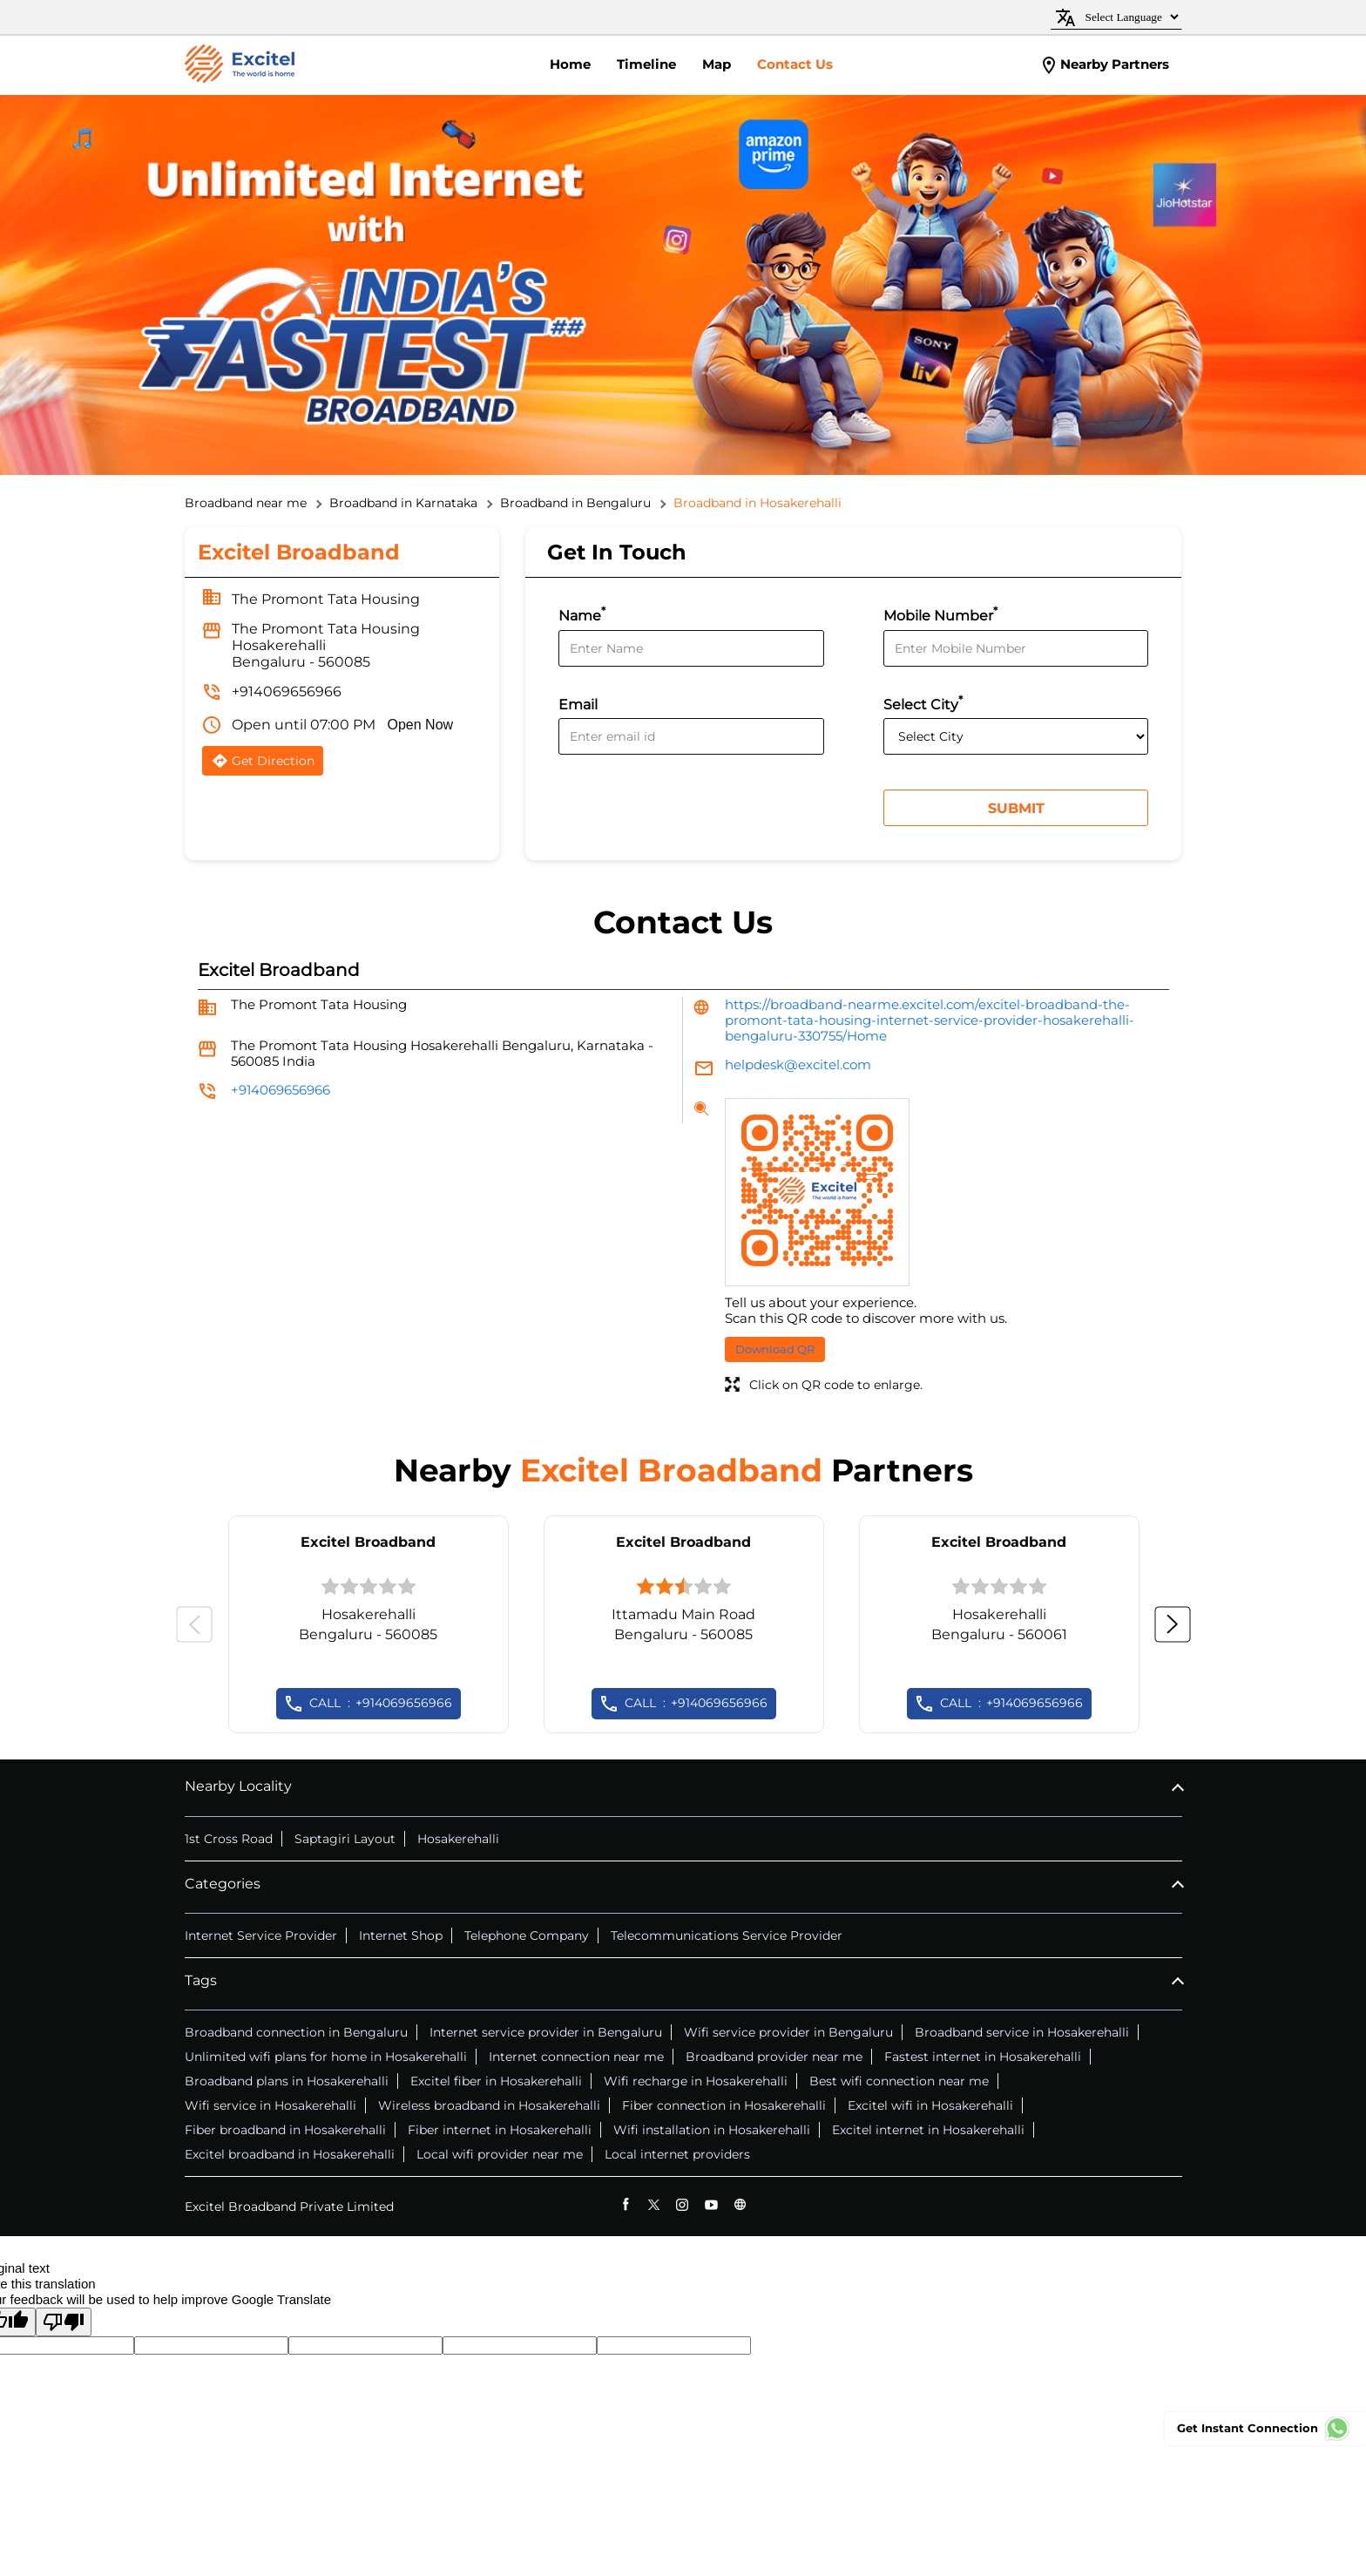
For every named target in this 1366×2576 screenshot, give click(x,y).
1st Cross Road (229, 1839)
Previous (194, 1624)
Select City (923, 703)
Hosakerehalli (458, 1839)
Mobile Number (940, 614)
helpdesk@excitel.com (798, 1064)
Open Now (421, 724)
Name (581, 614)
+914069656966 (287, 691)
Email (578, 704)
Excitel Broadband (368, 1542)
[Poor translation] (63, 2322)
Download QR (775, 1349)
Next (1172, 1624)
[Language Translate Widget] (1129, 17)
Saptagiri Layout (345, 1839)
